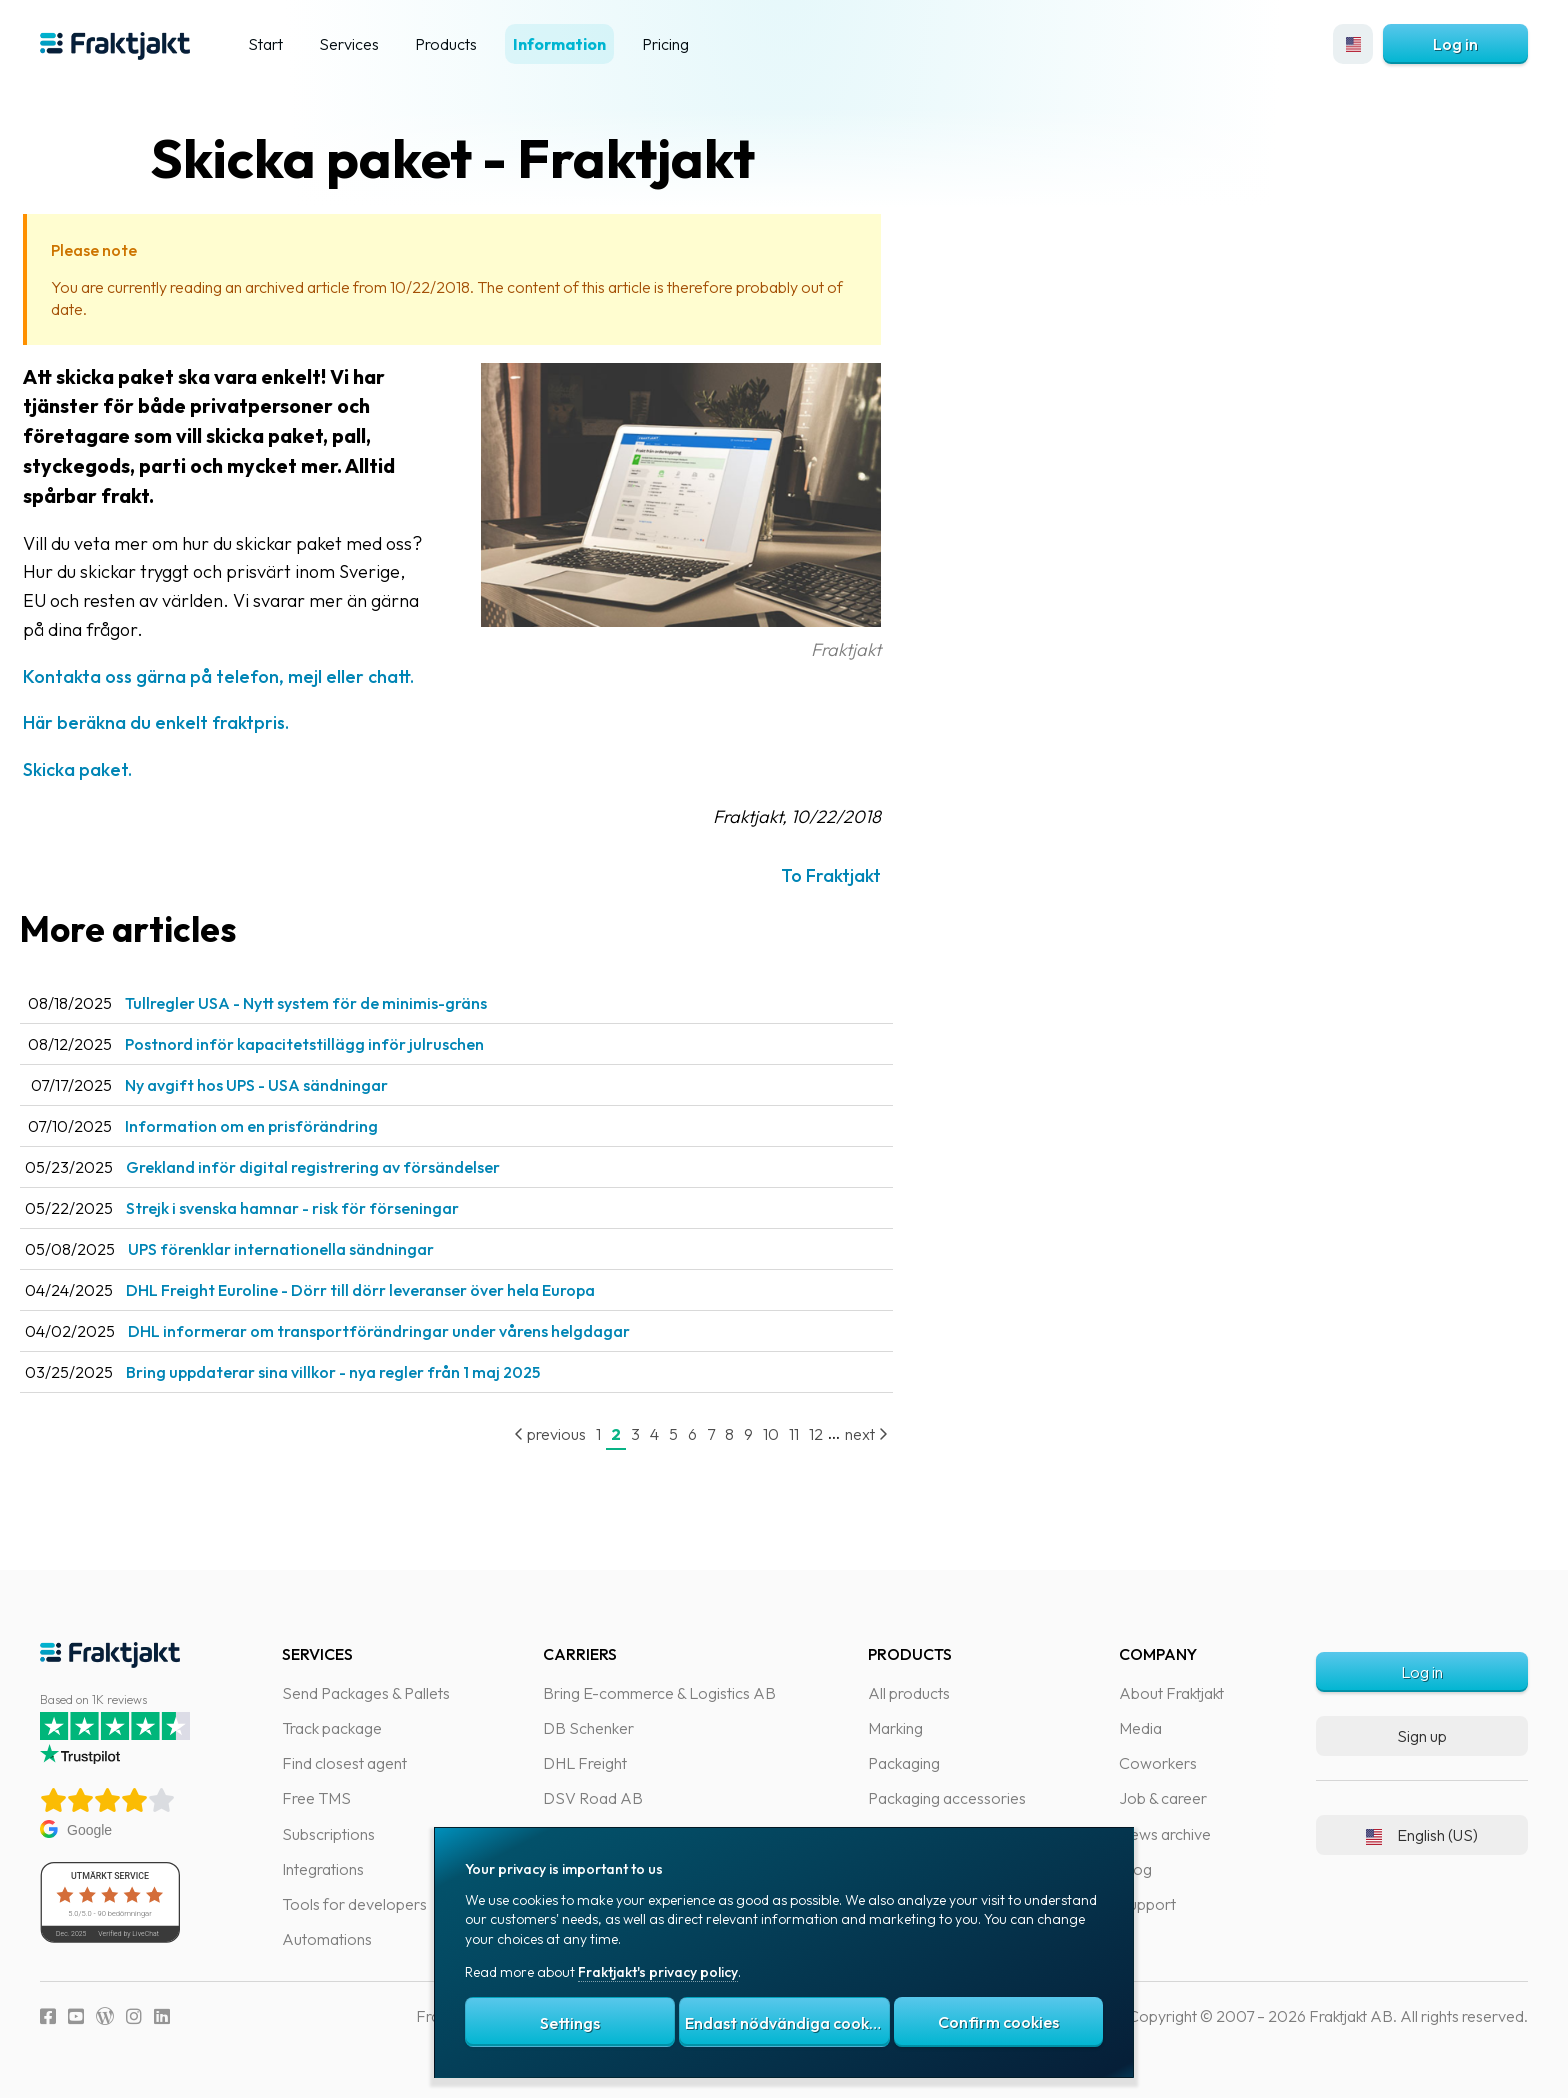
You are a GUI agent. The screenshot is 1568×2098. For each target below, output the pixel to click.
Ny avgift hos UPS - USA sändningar (296, 1085)
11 (834, 1434)
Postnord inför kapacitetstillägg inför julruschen (344, 1044)
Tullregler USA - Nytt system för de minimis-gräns (346, 1003)
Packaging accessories (947, 1798)
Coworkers (1158, 1763)
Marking (895, 1728)
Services (349, 44)
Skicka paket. (117, 769)
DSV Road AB (593, 1798)
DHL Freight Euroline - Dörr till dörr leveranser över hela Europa (400, 1290)
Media (1140, 1728)
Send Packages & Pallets (366, 1693)
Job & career (1163, 1798)
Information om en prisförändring (291, 1126)
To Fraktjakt (871, 875)
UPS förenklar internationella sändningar (321, 1249)
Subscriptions (328, 1834)
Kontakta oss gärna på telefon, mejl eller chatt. (258, 676)
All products (909, 1693)
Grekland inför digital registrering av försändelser (353, 1167)
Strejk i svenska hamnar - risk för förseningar (332, 1208)
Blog (1135, 1869)
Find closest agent (344, 1763)
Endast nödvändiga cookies (787, 2023)
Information (559, 44)
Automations (327, 1939)
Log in (1455, 44)
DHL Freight (585, 1763)
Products (446, 44)
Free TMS (316, 1798)
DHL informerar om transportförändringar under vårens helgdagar (419, 1331)
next (906, 1434)
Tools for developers (354, 1904)
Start (265, 44)
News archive (1165, 1834)
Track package (332, 1728)
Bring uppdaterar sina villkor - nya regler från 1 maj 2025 (373, 1372)
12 (856, 1434)
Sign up (1422, 1736)
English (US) (1422, 1835)
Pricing (665, 44)
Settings (570, 2023)
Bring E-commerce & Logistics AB (659, 1693)
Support (1147, 1904)
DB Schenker (588, 1728)
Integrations (323, 1869)
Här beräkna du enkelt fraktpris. (196, 722)
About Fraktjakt (1171, 1693)
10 (811, 1434)
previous (590, 1434)
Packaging (904, 1763)
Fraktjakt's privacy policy (658, 1972)
